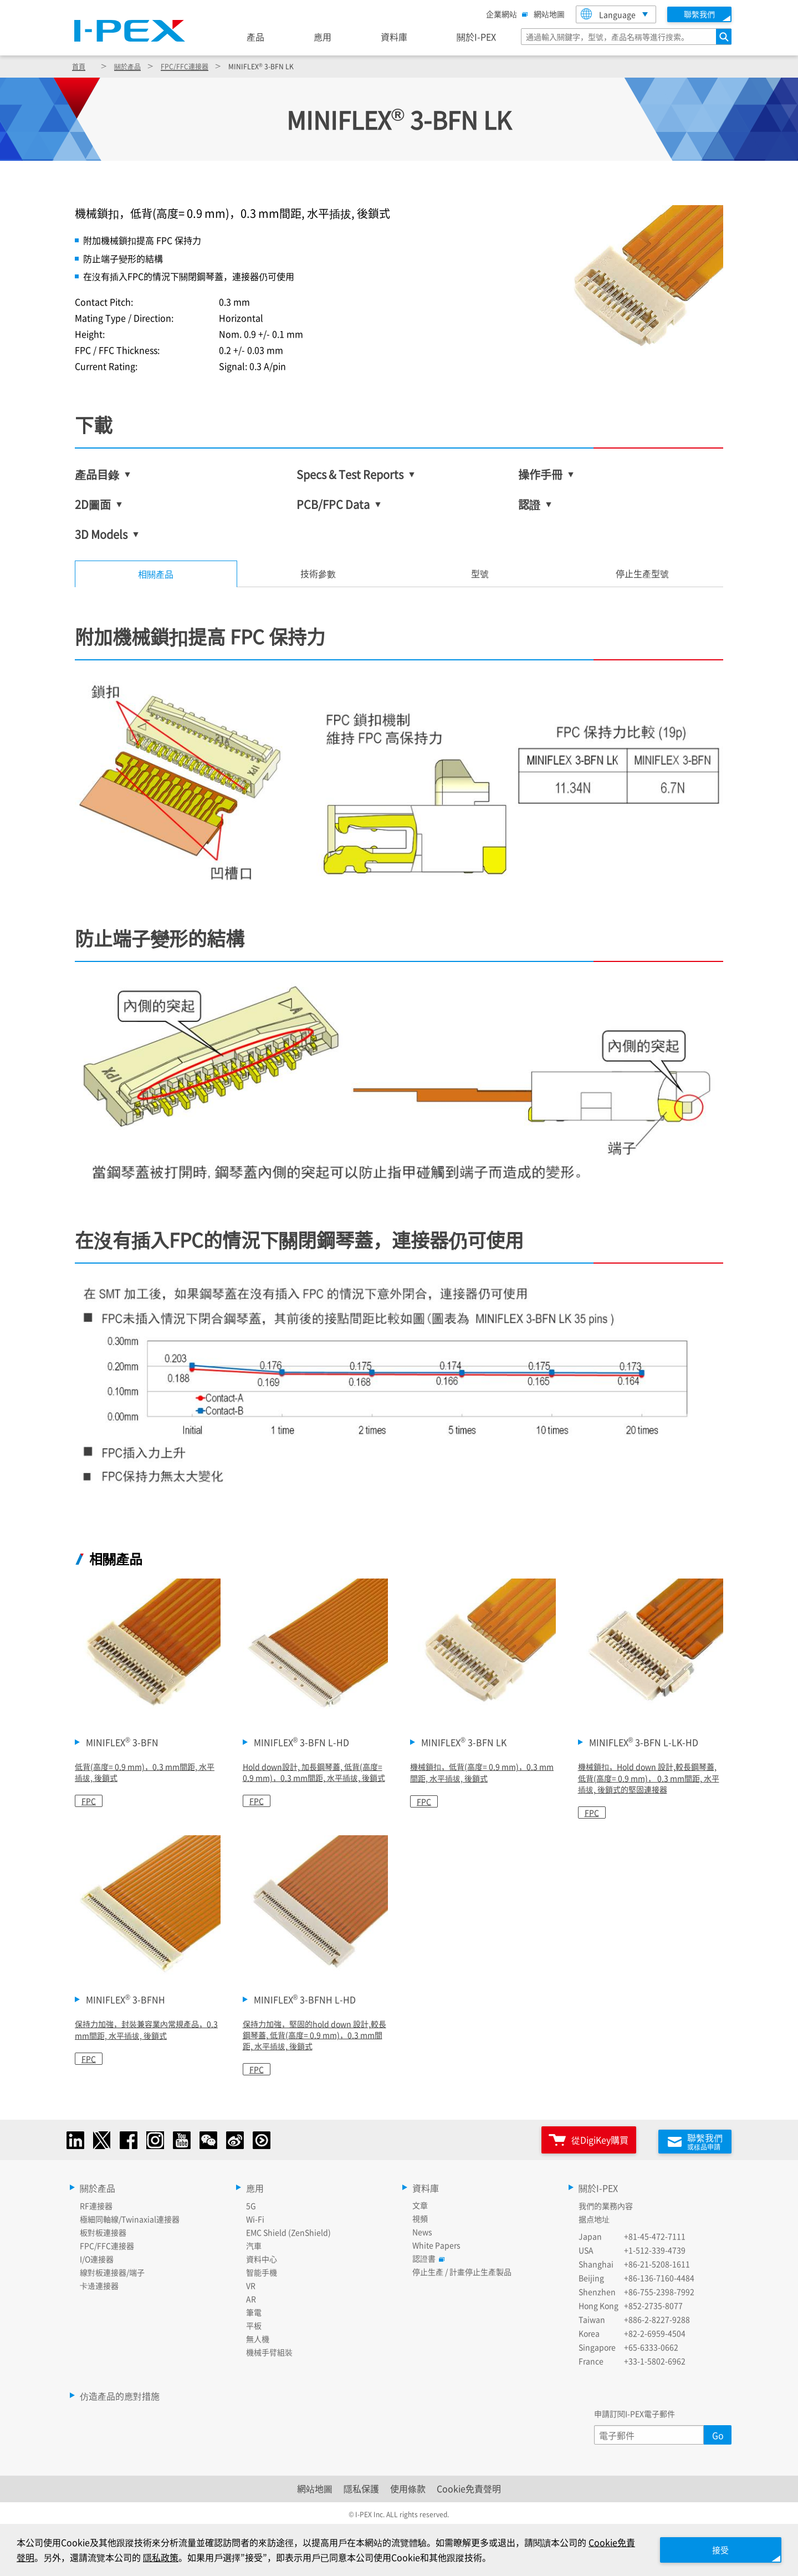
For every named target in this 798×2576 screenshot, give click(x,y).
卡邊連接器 (99, 2282)
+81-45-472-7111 (655, 2233)
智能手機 (261, 2269)
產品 (255, 36)
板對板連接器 (103, 2229)
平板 (254, 2322)
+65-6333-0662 (651, 2344)
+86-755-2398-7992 (659, 2288)
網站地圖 (549, 13)
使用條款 (408, 2485)
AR (251, 2296)
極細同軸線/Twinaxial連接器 (130, 2216)
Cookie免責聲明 (469, 2485)
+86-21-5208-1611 (657, 2261)
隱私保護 (361, 2485)
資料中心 (261, 2256)
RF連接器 (96, 2202)
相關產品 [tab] (155, 574)
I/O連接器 (97, 2256)
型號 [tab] (480, 573)
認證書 (426, 2255)
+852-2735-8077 (653, 2302)
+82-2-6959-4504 (655, 2330)
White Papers (436, 2242)
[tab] (318, 574)
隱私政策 (169, 2556)
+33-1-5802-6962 (655, 2358)
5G (251, 2202)
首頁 (78, 66)
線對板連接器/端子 (112, 2269)
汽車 (254, 2242)
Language (608, 14)
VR (250, 2282)
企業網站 (504, 13)
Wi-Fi (255, 2216)
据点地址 (594, 2216)
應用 (322, 36)
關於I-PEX (476, 36)
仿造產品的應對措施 (120, 2393)
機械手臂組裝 (269, 2349)
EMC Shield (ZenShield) (288, 2229)
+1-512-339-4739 (655, 2247)
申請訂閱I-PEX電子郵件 (634, 2410)
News (422, 2228)
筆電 (254, 2309)
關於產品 (127, 66)
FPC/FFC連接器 (184, 66)
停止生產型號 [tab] (642, 573)
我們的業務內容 (606, 2202)
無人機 (257, 2335)
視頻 (420, 2215)
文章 (420, 2202)
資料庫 (394, 36)
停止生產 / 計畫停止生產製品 (461, 2268)
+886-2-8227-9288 (657, 2316)
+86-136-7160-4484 (659, 2274)
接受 (715, 2549)
